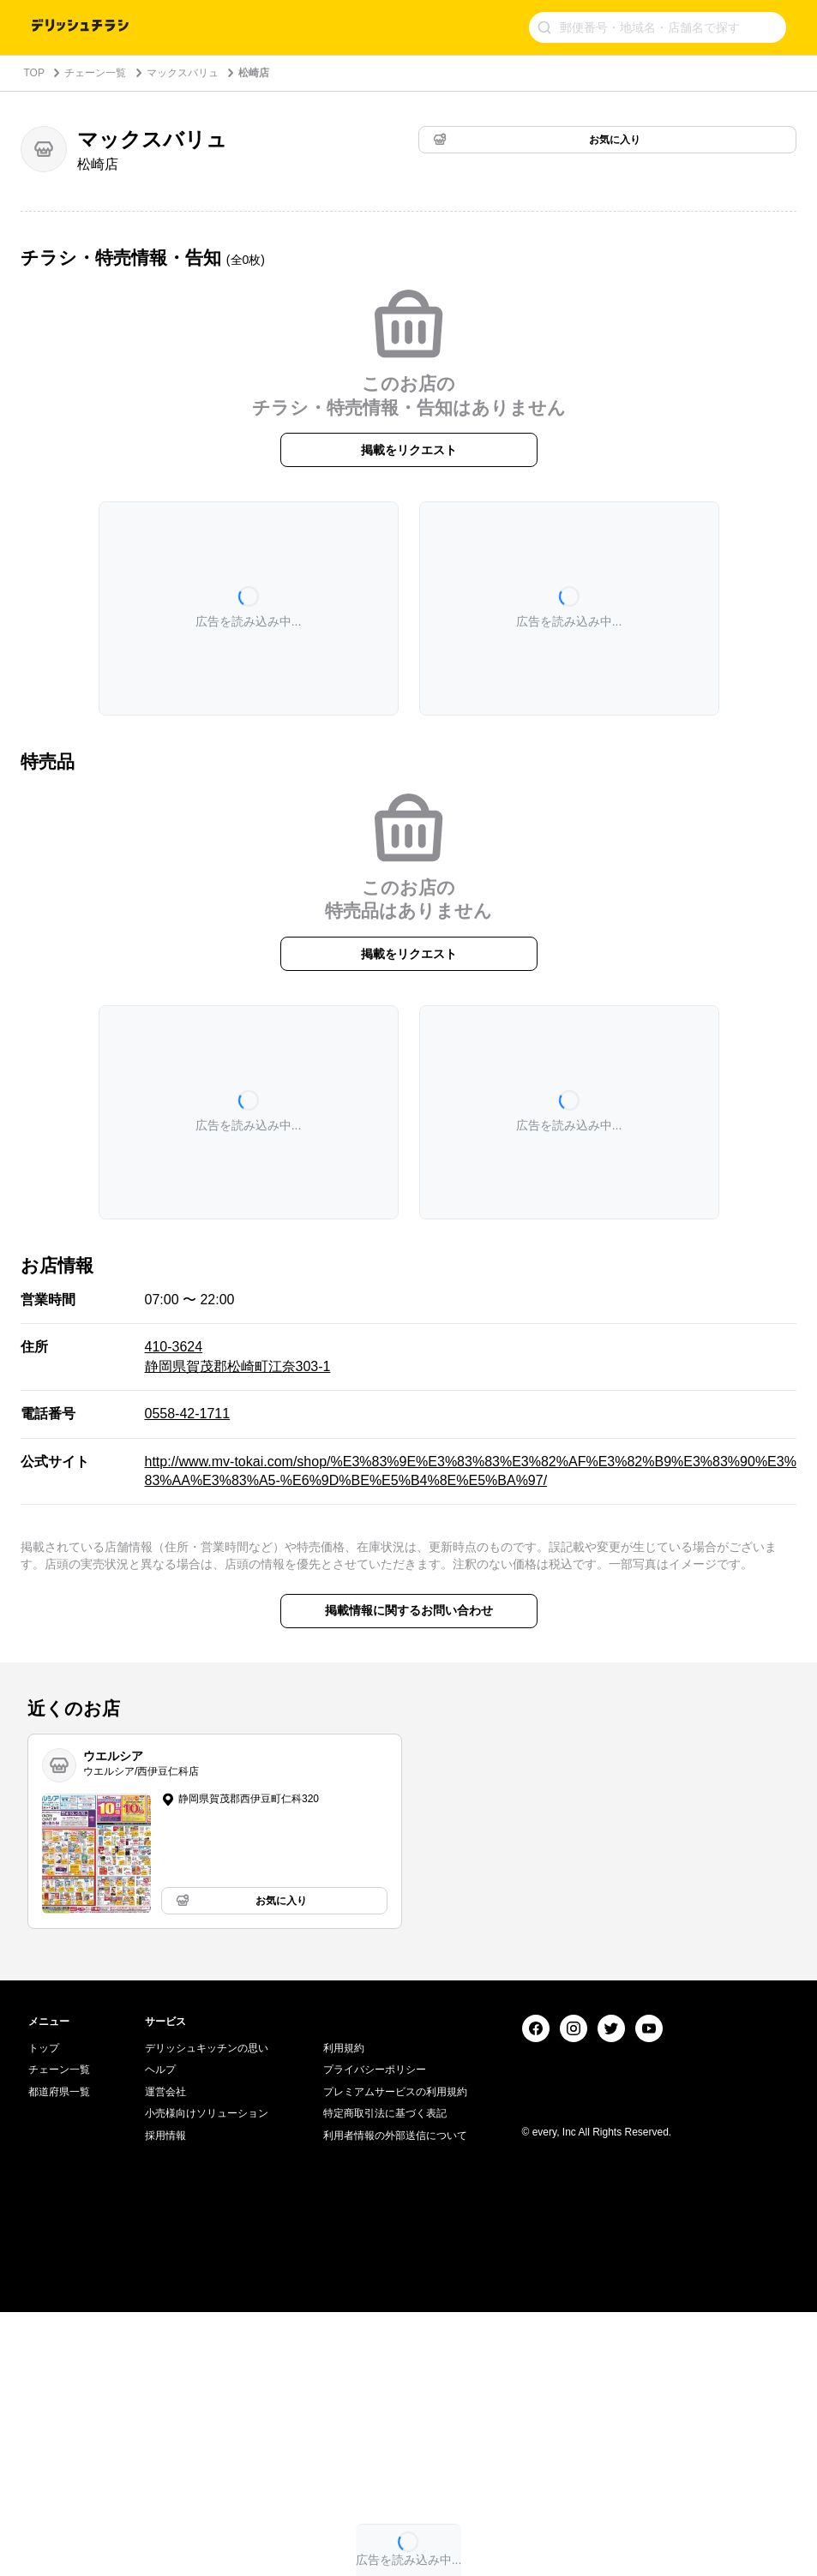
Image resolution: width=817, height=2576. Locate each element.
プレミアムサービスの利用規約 (395, 2356)
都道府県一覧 (59, 2356)
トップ (43, 2312)
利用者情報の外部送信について (395, 2399)
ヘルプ (160, 2333)
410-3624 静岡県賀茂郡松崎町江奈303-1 (238, 1356)
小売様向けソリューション (206, 2378)
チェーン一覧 (95, 73)
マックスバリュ (183, 73)
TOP (34, 73)
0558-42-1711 (188, 1413)
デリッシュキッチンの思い (206, 2312)
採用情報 (165, 2399)
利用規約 (343, 2312)
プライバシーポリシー (374, 2333)
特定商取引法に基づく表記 (385, 2378)
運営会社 (165, 2356)
